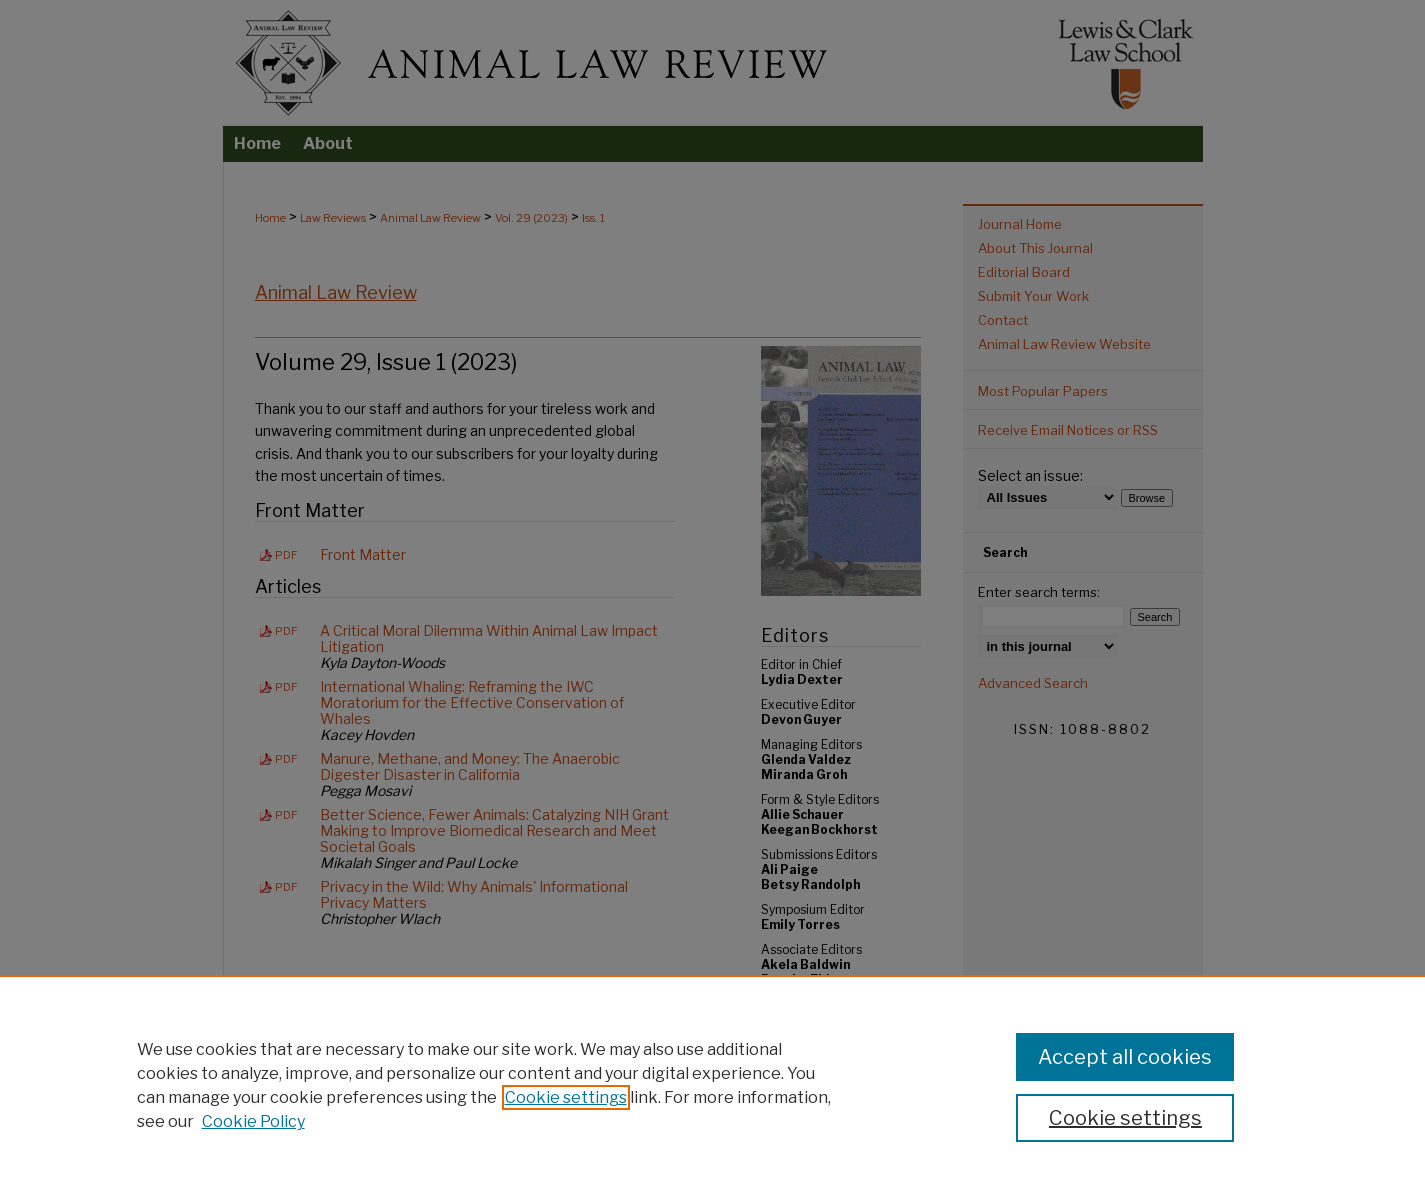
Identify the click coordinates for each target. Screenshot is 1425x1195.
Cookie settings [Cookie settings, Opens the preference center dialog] (1125, 1118)
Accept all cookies (1125, 1057)
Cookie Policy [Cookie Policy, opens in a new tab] (253, 1121)
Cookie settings (566, 1097)
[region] (712, 1085)
